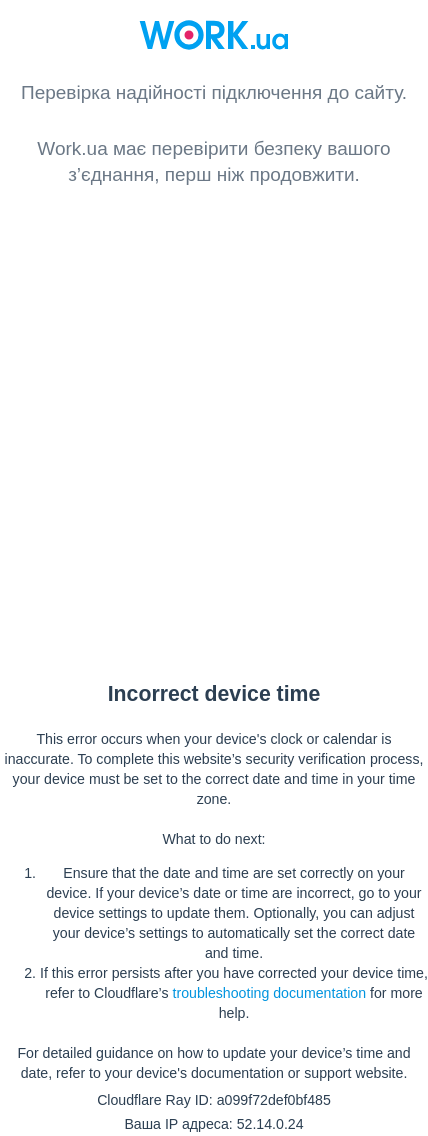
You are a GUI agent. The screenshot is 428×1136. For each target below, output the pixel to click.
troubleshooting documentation (269, 993)
